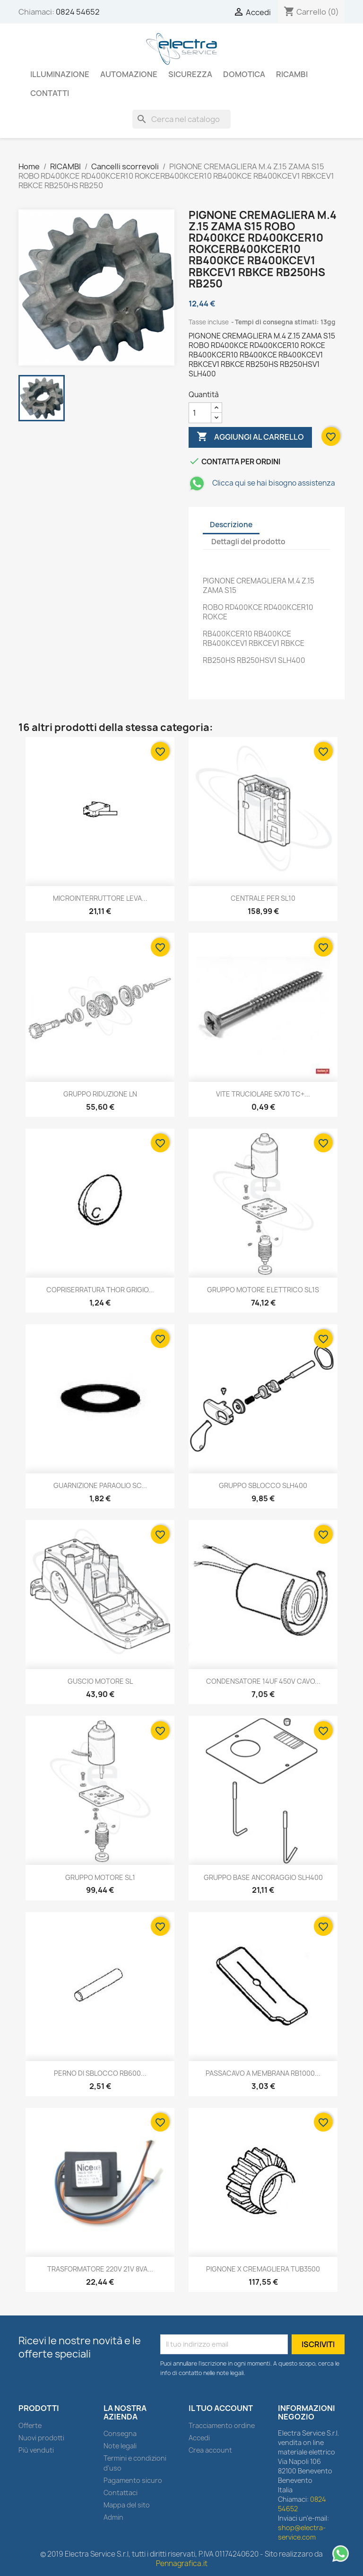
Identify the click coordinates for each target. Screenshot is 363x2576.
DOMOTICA (244, 74)
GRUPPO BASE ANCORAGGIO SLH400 (263, 1877)
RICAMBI (292, 74)
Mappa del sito (127, 2504)
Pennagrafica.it (181, 2563)
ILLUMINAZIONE (59, 74)
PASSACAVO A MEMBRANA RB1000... (263, 2073)
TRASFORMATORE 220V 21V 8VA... (100, 2268)
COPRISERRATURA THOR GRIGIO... (100, 1289)
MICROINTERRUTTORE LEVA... (100, 898)
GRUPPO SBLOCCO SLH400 (263, 1485)
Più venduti (36, 2449)
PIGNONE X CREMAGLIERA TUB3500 (263, 2268)
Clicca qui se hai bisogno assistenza (262, 483)
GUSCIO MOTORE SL (100, 1681)
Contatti (49, 93)
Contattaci (121, 2492)
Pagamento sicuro (133, 2480)
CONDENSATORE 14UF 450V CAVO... (263, 1681)
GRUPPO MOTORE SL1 (100, 1877)
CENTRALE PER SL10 (263, 898)
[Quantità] (200, 412)
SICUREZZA (190, 74)
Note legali (120, 2445)
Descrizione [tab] (231, 525)
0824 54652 (78, 12)
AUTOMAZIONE (128, 74)
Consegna (120, 2433)
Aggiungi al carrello (250, 437)
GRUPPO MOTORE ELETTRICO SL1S (263, 1289)
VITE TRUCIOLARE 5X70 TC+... (263, 1093)
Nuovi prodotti (41, 2437)
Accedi (199, 2437)
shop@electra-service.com (302, 2532)
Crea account (210, 2449)
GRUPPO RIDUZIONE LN (100, 1093)
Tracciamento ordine (222, 2425)
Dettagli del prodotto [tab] (248, 542)
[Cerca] (181, 119)
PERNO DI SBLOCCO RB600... (100, 2073)
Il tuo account (221, 2408)
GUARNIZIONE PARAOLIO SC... (100, 1485)
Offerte (30, 2425)
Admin (113, 2517)
